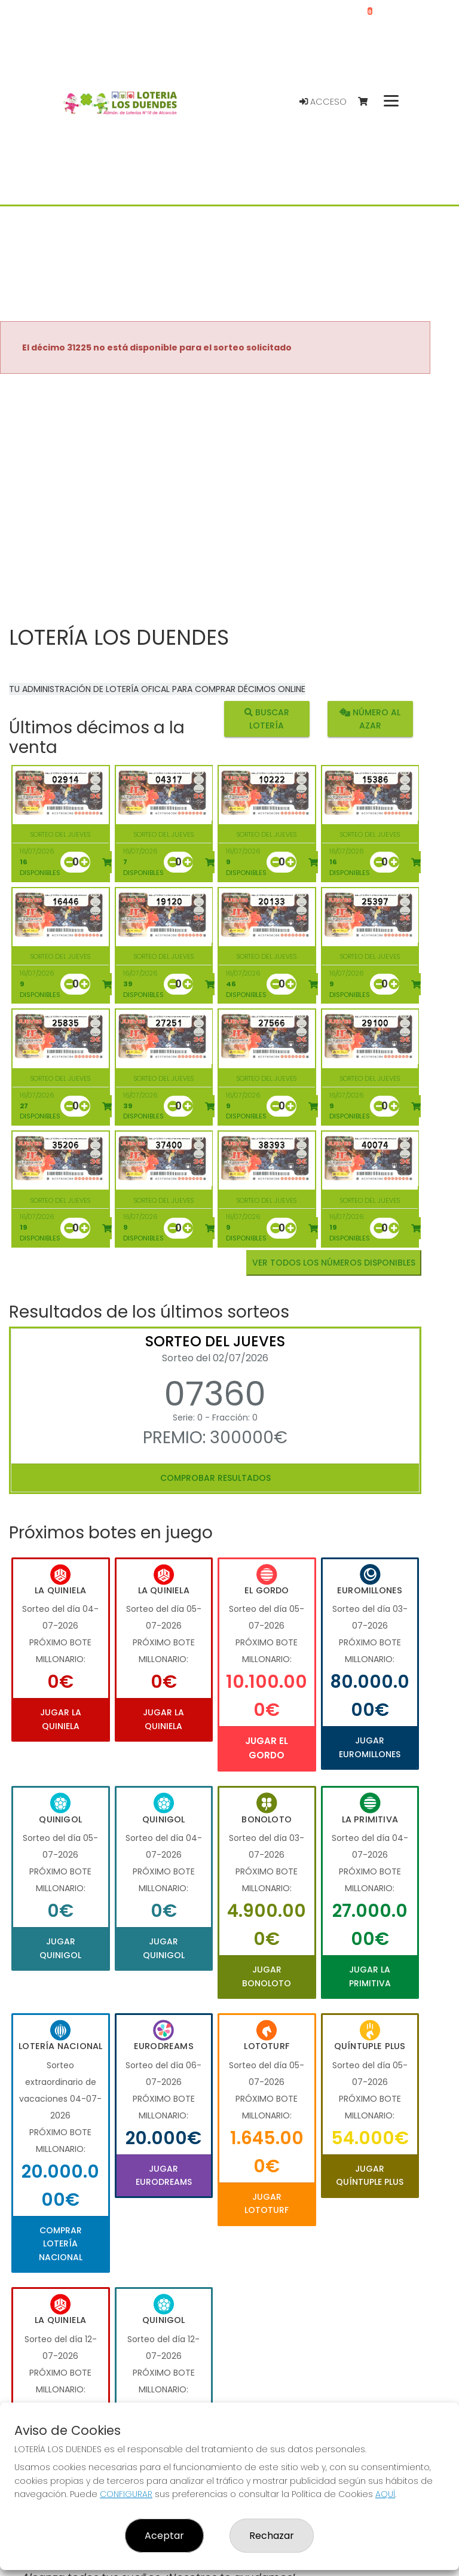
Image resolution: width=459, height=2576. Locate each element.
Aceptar (164, 2536)
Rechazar (271, 2536)
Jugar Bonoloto (266, 1976)
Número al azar (369, 718)
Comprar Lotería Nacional (60, 2243)
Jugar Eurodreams (164, 2175)
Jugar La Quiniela (60, 1718)
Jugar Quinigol (60, 1948)
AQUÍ (385, 2494)
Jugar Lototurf (266, 2203)
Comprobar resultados (215, 1478)
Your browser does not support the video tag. (215, 500)
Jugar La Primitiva (370, 1976)
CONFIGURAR (126, 2494)
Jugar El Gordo (266, 1747)
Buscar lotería (266, 718)
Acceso (323, 102)
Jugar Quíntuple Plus (369, 2175)
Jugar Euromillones (369, 1747)
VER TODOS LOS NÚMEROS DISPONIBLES (333, 1263)
